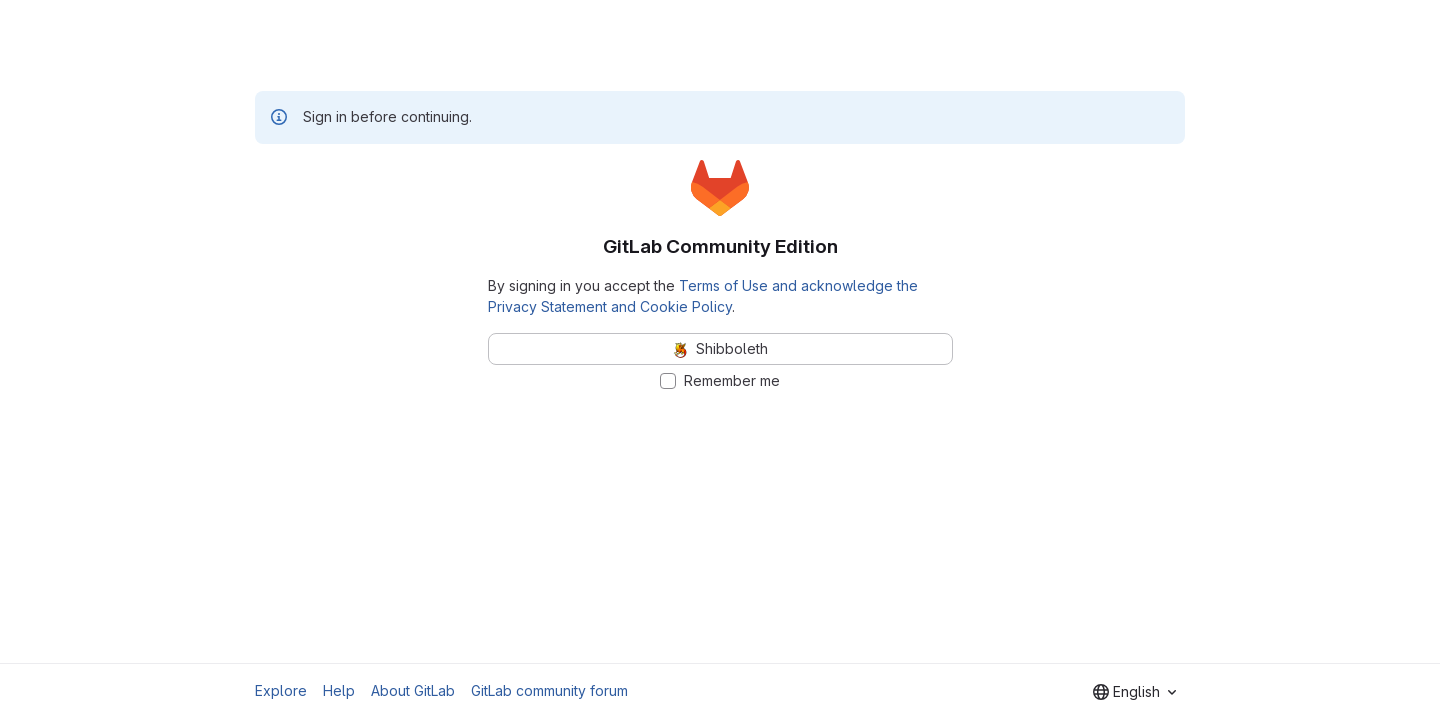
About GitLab (413, 690)
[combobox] (1134, 692)
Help (339, 690)
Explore (281, 690)
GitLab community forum (549, 690)
